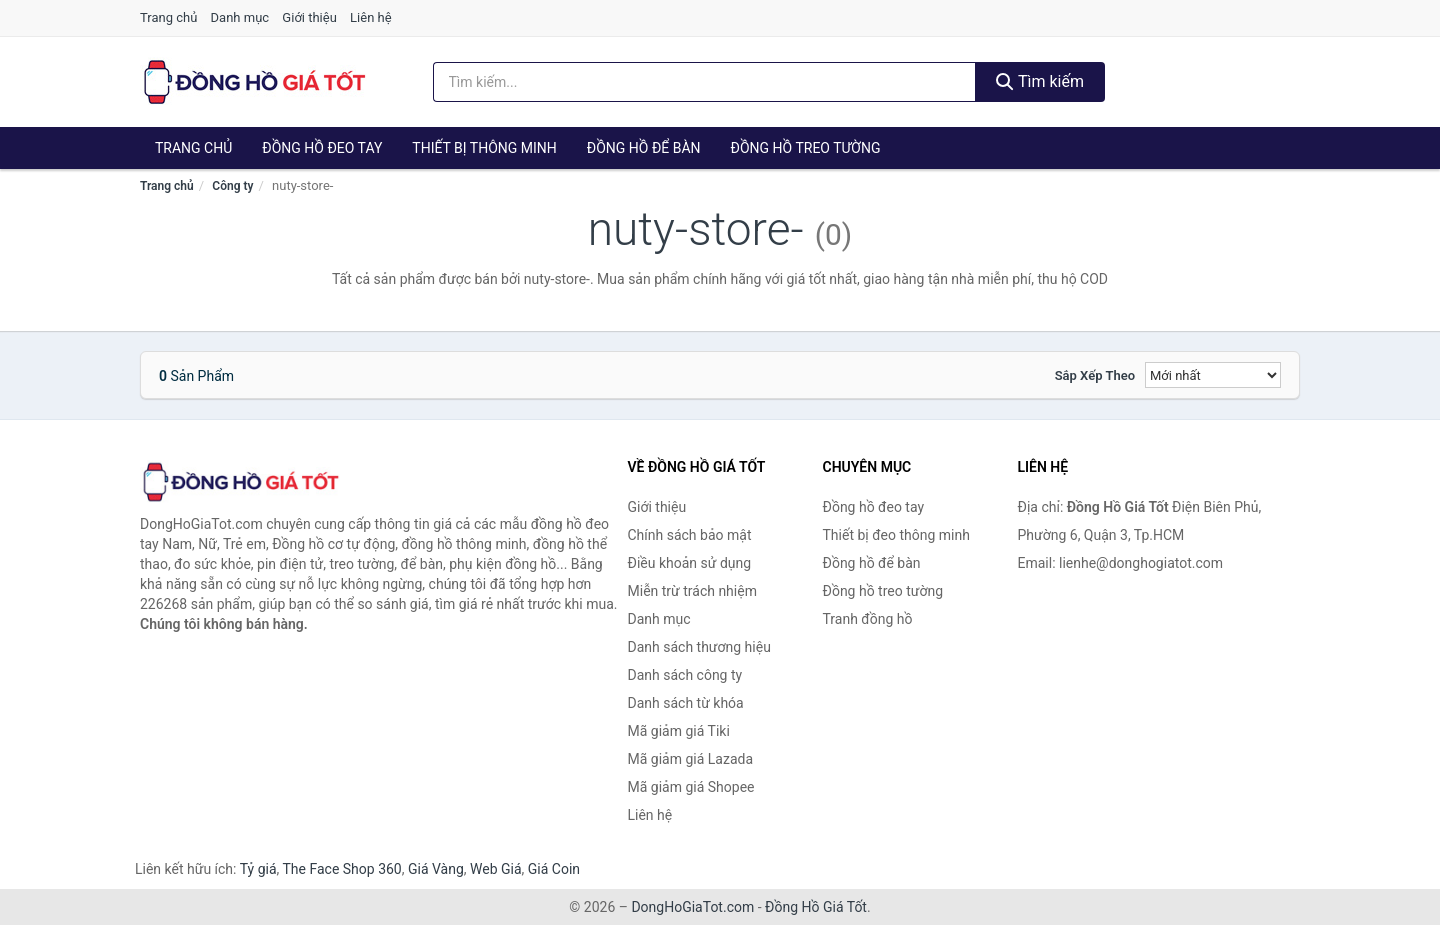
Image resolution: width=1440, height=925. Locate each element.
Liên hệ (371, 17)
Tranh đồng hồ (868, 619)
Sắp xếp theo (1095, 375)
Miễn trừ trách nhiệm (692, 591)
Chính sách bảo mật (690, 535)
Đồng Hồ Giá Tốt (816, 907)
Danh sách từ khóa (686, 703)
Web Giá (496, 869)
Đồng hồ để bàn (644, 148)
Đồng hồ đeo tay (322, 148)
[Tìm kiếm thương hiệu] (705, 82)
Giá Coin (554, 869)
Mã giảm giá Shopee (691, 787)
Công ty (232, 186)
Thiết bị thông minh (484, 148)
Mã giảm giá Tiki (679, 731)
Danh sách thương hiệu (699, 647)
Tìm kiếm (1040, 81)
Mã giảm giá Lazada (691, 759)
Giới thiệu (309, 17)
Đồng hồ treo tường (806, 148)
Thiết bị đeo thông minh (896, 535)
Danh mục (240, 17)
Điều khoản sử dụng (690, 563)
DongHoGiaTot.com (692, 907)
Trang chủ (168, 17)
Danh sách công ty (685, 675)
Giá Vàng (436, 869)
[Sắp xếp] (1213, 375)
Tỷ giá (258, 869)
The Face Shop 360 (341, 869)
